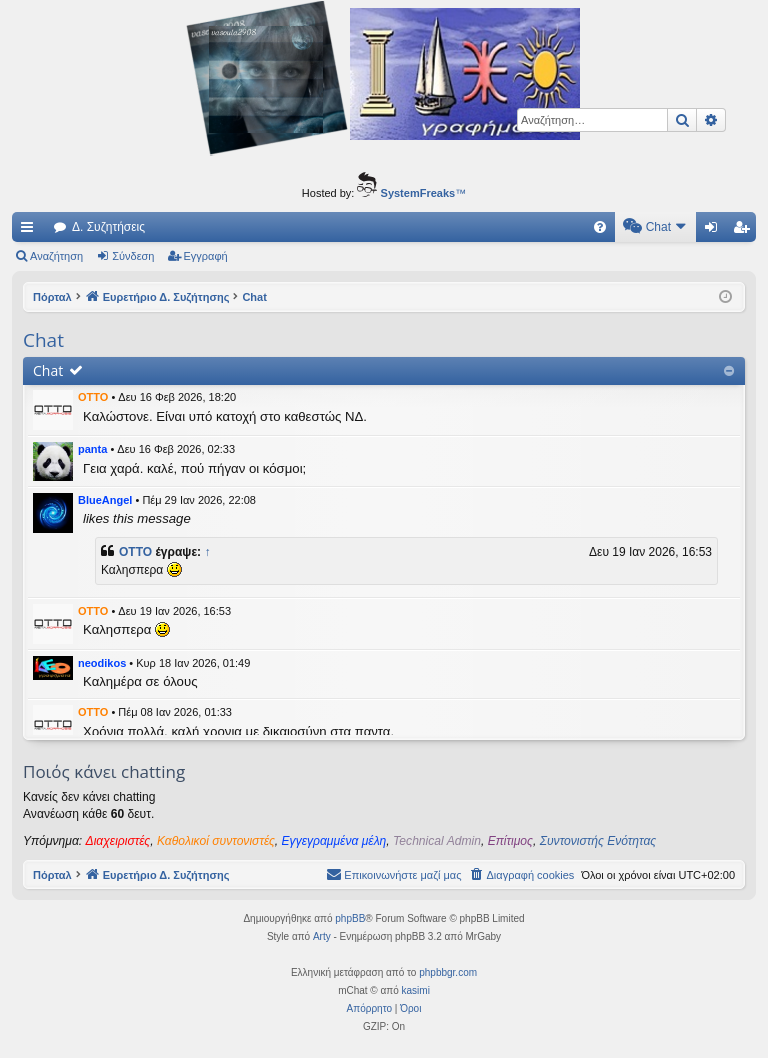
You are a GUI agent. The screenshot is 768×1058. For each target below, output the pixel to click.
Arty (322, 936)
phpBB (350, 918)
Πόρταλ (52, 297)
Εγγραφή (206, 256)
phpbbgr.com (448, 972)
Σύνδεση (133, 256)
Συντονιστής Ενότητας (598, 841)
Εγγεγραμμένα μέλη (334, 841)
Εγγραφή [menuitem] (745, 231)
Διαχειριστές (118, 841)
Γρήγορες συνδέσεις (31, 231)
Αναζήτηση (56, 256)
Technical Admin (437, 841)
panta (92, 449)
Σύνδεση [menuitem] (715, 231)
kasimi (416, 990)
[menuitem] (430, 227)
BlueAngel (105, 500)
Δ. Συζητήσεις (108, 227)
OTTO (93, 397)
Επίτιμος (510, 841)
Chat (48, 370)
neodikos (102, 663)
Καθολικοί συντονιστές (216, 841)
